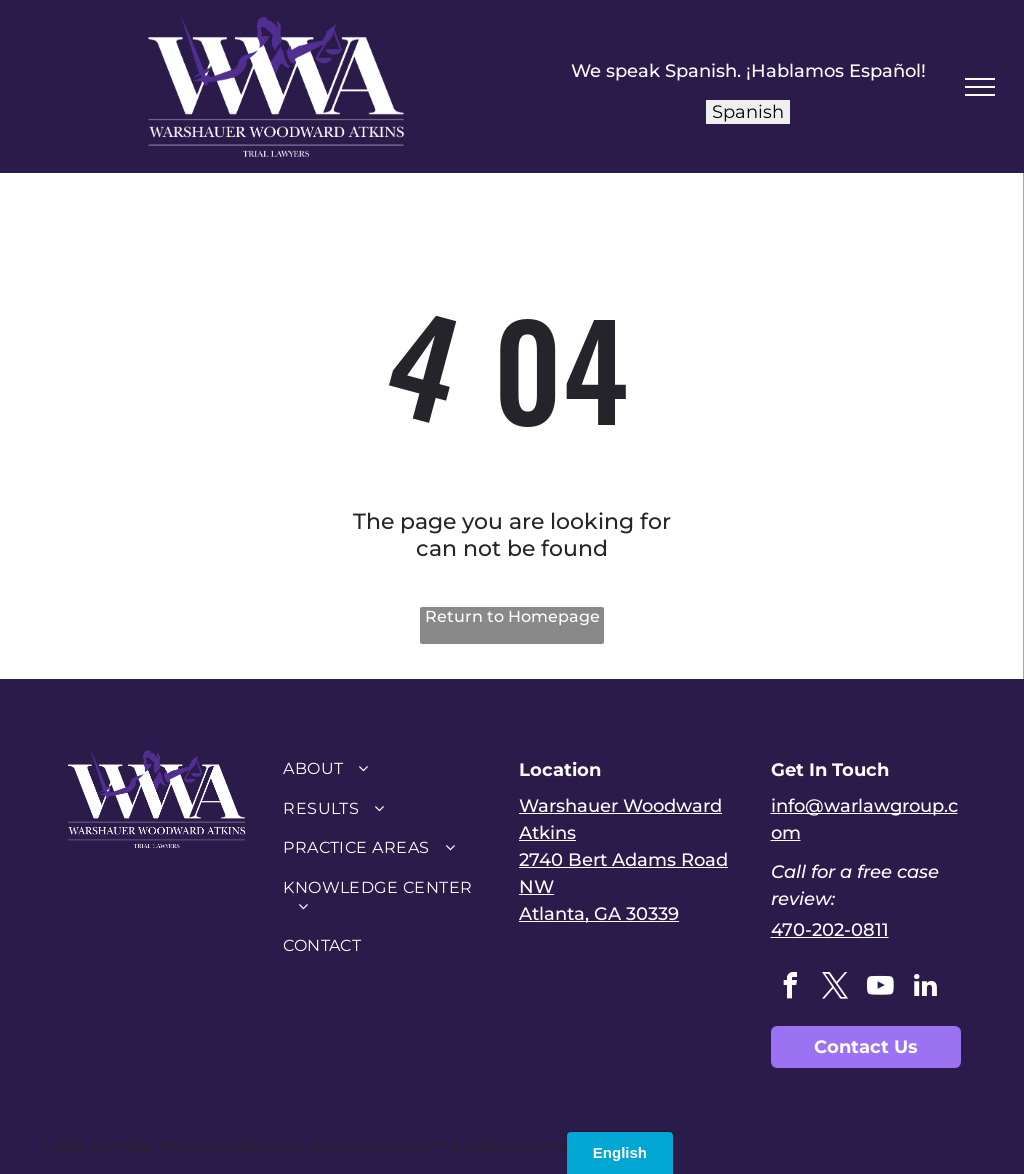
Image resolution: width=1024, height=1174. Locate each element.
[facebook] (791, 988)
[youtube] (881, 988)
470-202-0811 (830, 930)
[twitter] (836, 988)
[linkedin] (926, 988)
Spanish (748, 112)
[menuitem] (386, 768)
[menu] (980, 87)
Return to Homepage (512, 616)
